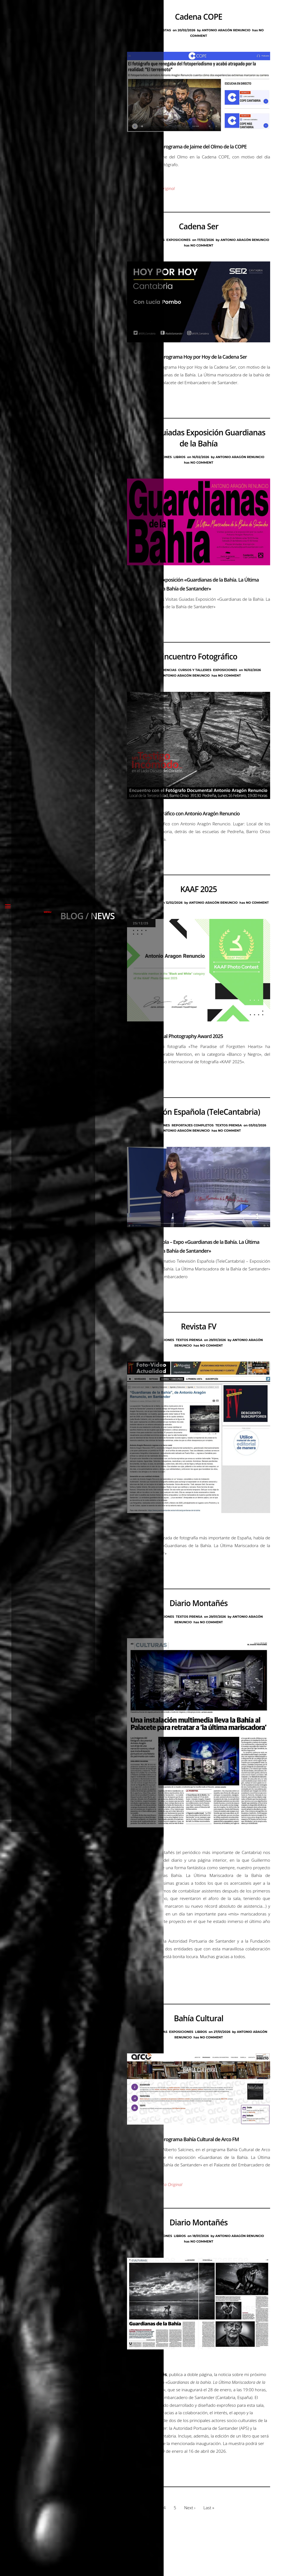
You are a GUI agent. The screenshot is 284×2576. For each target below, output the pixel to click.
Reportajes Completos (193, 1137)
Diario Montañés (198, 1620)
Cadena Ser (198, 229)
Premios (151, 912)
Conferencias (164, 677)
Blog (143, 30)
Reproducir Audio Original (152, 191)
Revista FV (198, 1340)
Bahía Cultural (198, 2041)
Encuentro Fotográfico (198, 663)
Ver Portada (138, 1991)
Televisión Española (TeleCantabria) (198, 1123)
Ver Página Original (145, 178)
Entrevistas (160, 30)
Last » (210, 2547)
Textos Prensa (228, 1137)
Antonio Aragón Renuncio (226, 30)
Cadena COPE (198, 16)
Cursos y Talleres (194, 677)
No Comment (202, 248)
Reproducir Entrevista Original (155, 2210)
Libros (180, 462)
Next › (190, 2547)
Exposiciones (178, 243)
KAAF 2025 (198, 898)
